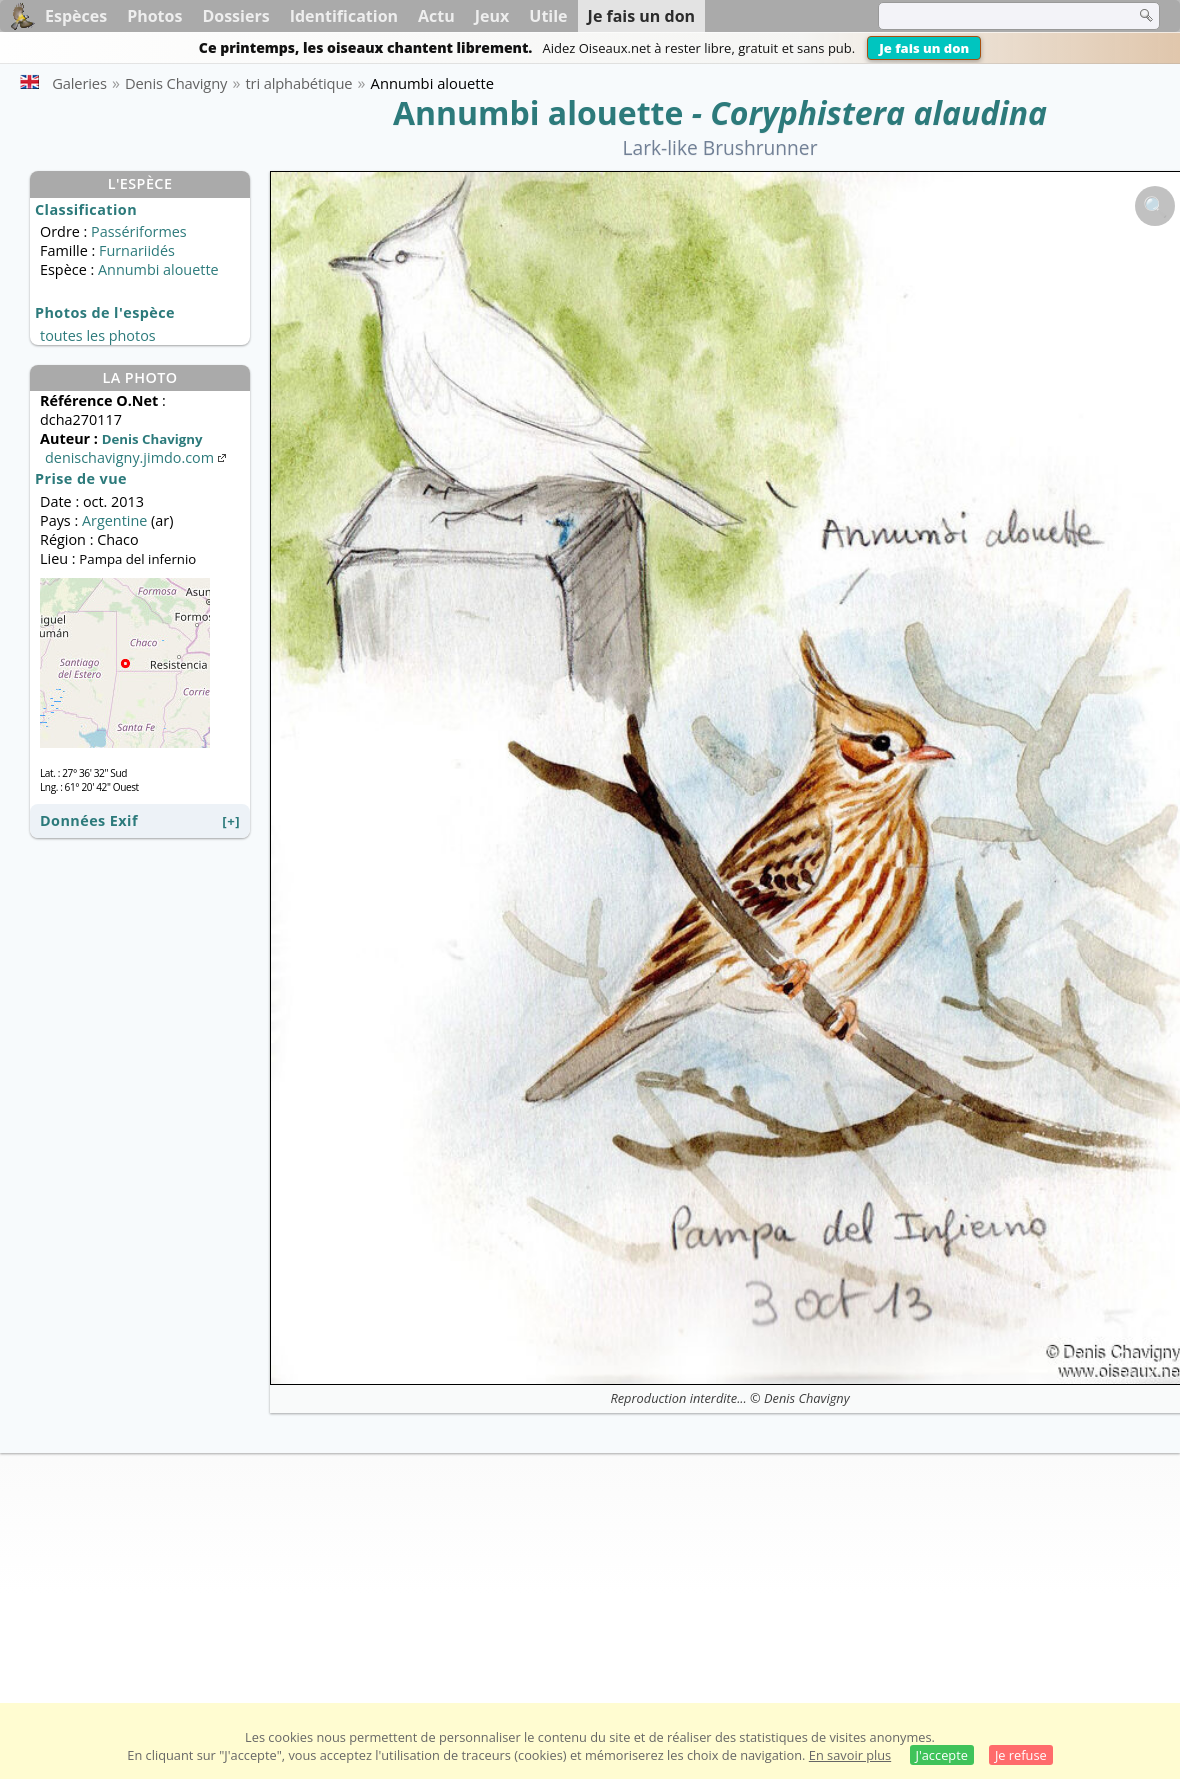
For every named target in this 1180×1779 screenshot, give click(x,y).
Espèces (76, 16)
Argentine (114, 520)
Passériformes (139, 231)
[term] (994, 16)
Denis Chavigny (807, 1398)
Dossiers (235, 16)
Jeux (492, 16)
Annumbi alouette (538, 112)
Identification (344, 16)
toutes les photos (98, 335)
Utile (548, 16)
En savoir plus (850, 1755)
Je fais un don (924, 48)
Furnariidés (137, 250)
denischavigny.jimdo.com (137, 457)
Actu (436, 16)
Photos (154, 16)
